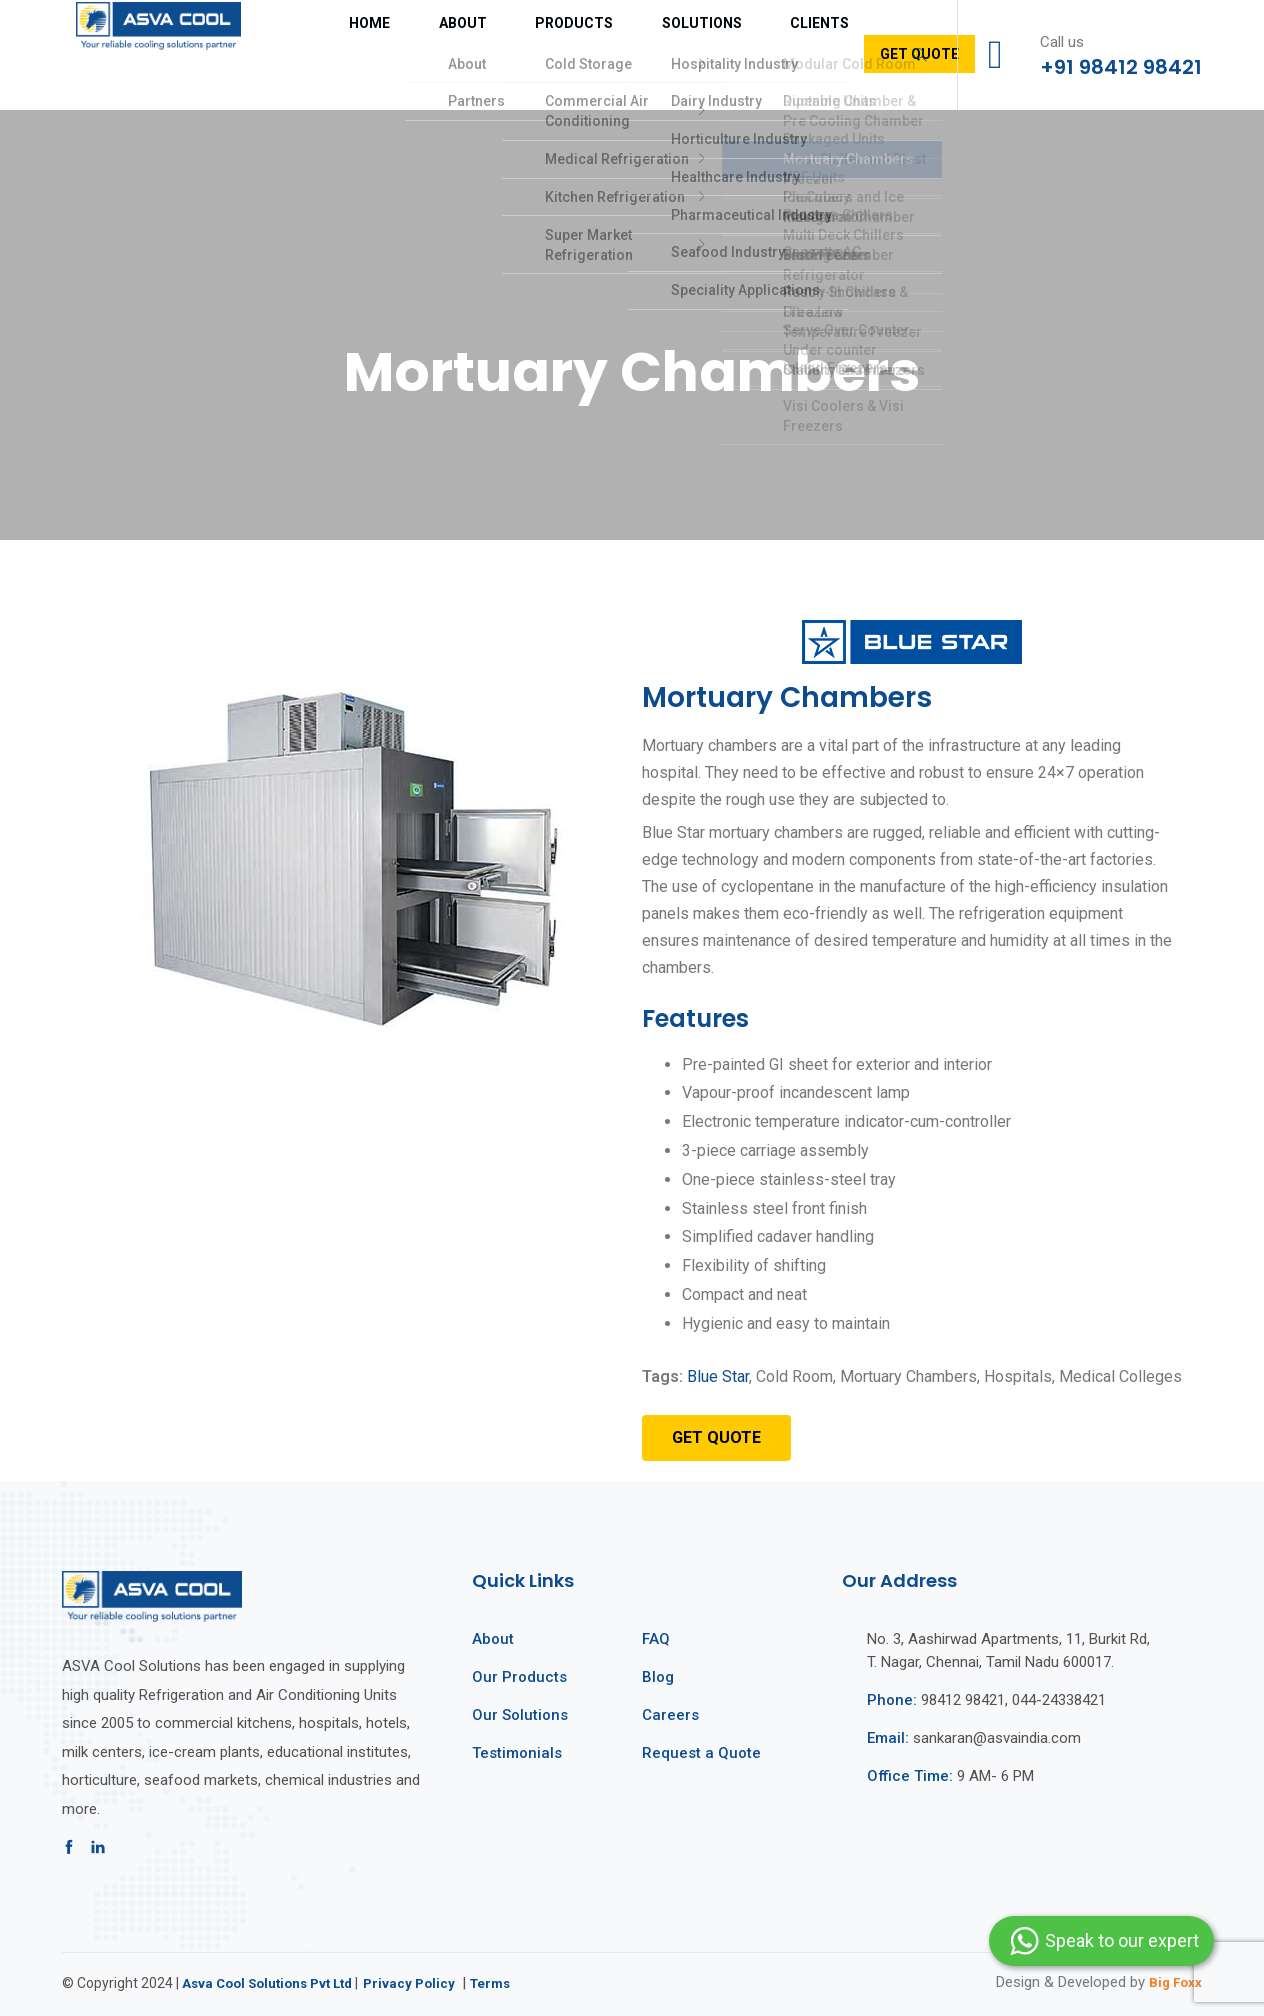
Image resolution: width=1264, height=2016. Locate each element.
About (409, 55)
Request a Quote (701, 1753)
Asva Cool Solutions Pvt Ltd (274, 1983)
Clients (697, 55)
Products (498, 55)
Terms (509, 1983)
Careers (670, 1715)
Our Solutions (520, 1715)
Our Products (519, 1677)
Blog (658, 1677)
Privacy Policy (424, 1983)
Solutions (602, 55)
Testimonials (517, 1753)
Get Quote (793, 54)
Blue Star (718, 1376)
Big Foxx (1171, 1982)
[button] (716, 1438)
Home (337, 55)
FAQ (656, 1639)
